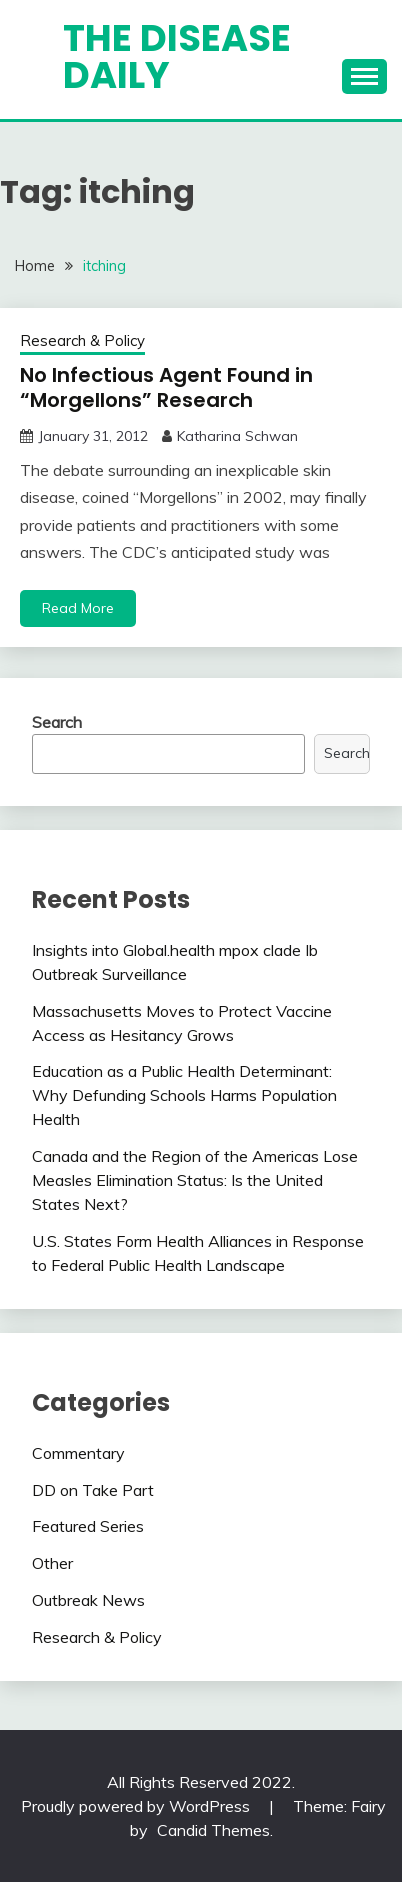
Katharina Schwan (237, 436)
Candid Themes (213, 1830)
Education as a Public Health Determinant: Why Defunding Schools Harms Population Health (184, 1095)
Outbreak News (88, 1600)
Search (57, 722)
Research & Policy (82, 340)
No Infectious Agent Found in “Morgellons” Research (166, 387)
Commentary (78, 1453)
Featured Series (88, 1526)
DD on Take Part (93, 1490)
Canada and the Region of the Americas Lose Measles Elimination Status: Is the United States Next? (195, 1180)
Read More (78, 608)
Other (52, 1563)
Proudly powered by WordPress (137, 1806)
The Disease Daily (177, 56)
